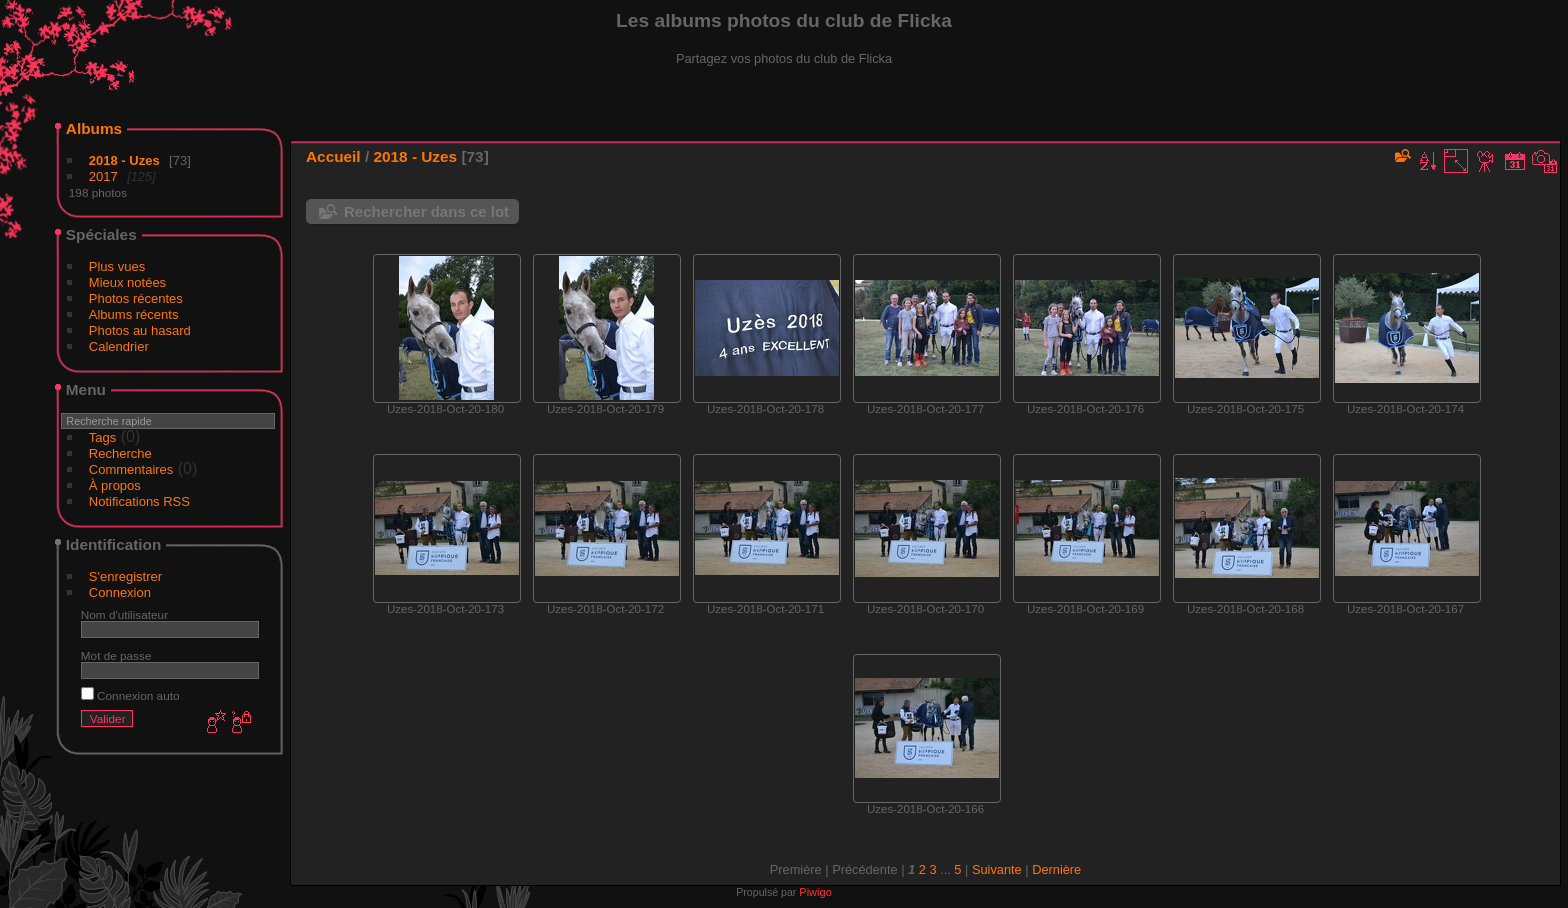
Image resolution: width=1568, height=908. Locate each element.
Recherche (120, 453)
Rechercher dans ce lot (426, 211)
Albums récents (134, 314)
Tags (102, 437)
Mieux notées (127, 282)
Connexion (120, 592)
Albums (94, 128)
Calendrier (119, 346)
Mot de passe (116, 655)
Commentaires (131, 469)
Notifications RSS (139, 501)
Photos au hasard (140, 330)
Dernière (1056, 869)
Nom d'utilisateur (124, 614)
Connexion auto (130, 695)
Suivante (997, 869)
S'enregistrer (125, 576)
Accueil (333, 156)
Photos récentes (136, 298)
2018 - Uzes (124, 160)
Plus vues (117, 266)
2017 (103, 176)
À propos (115, 485)
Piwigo (815, 892)
